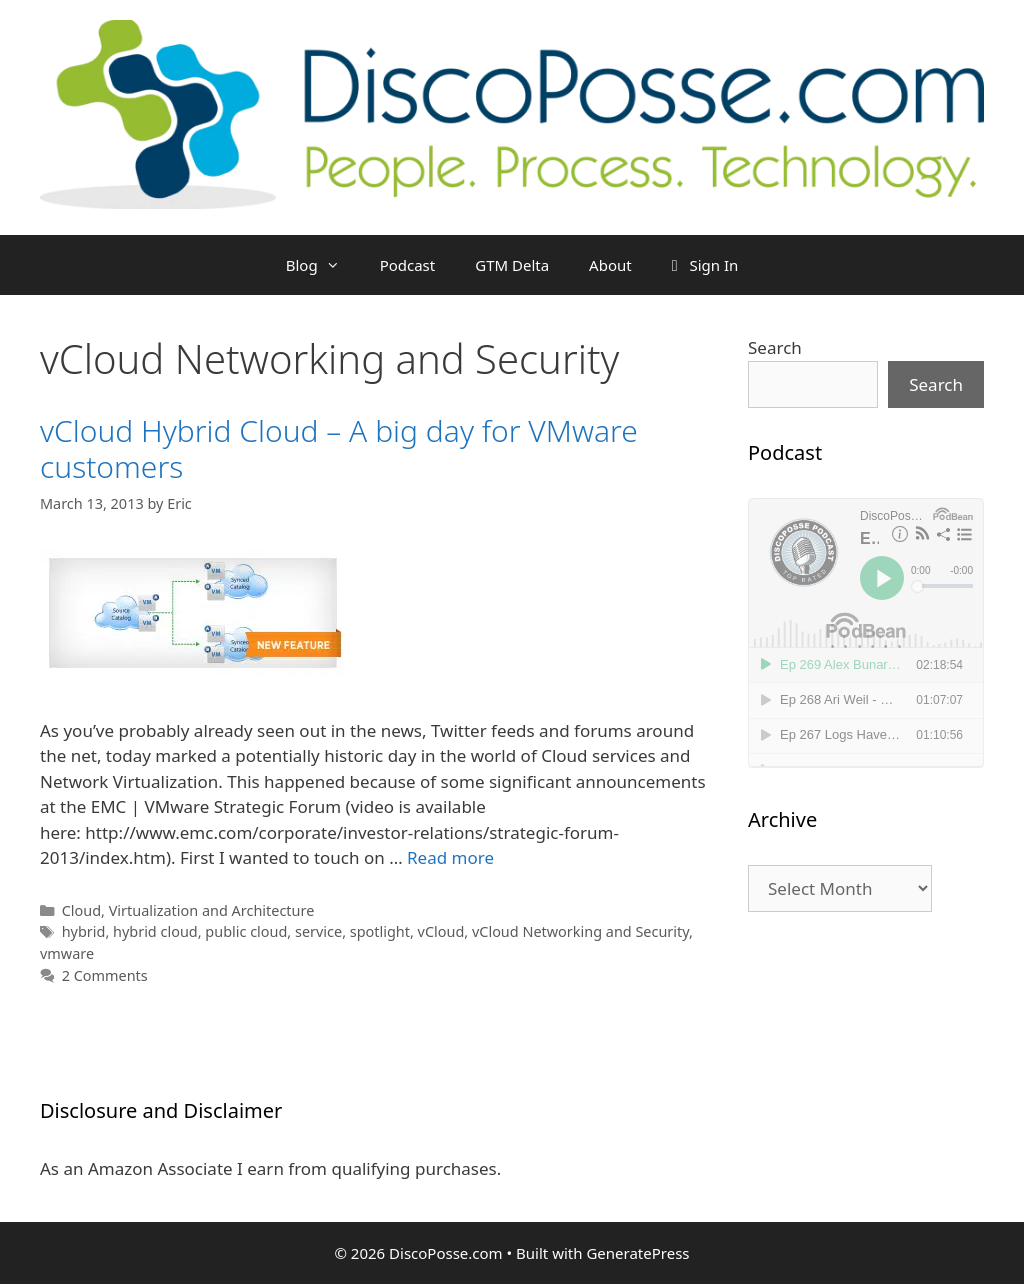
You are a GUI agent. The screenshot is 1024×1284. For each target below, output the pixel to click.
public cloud (246, 931)
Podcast (408, 265)
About (610, 265)
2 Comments (105, 975)
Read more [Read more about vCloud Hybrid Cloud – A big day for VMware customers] (450, 857)
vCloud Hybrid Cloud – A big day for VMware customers (339, 448)
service (318, 931)
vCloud (441, 931)
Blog (323, 265)
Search (775, 347)
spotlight (380, 931)
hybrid (84, 931)
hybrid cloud (155, 931)
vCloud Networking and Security (580, 931)
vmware (67, 953)
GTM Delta (512, 265)
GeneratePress (637, 1253)
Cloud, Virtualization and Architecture (188, 910)
